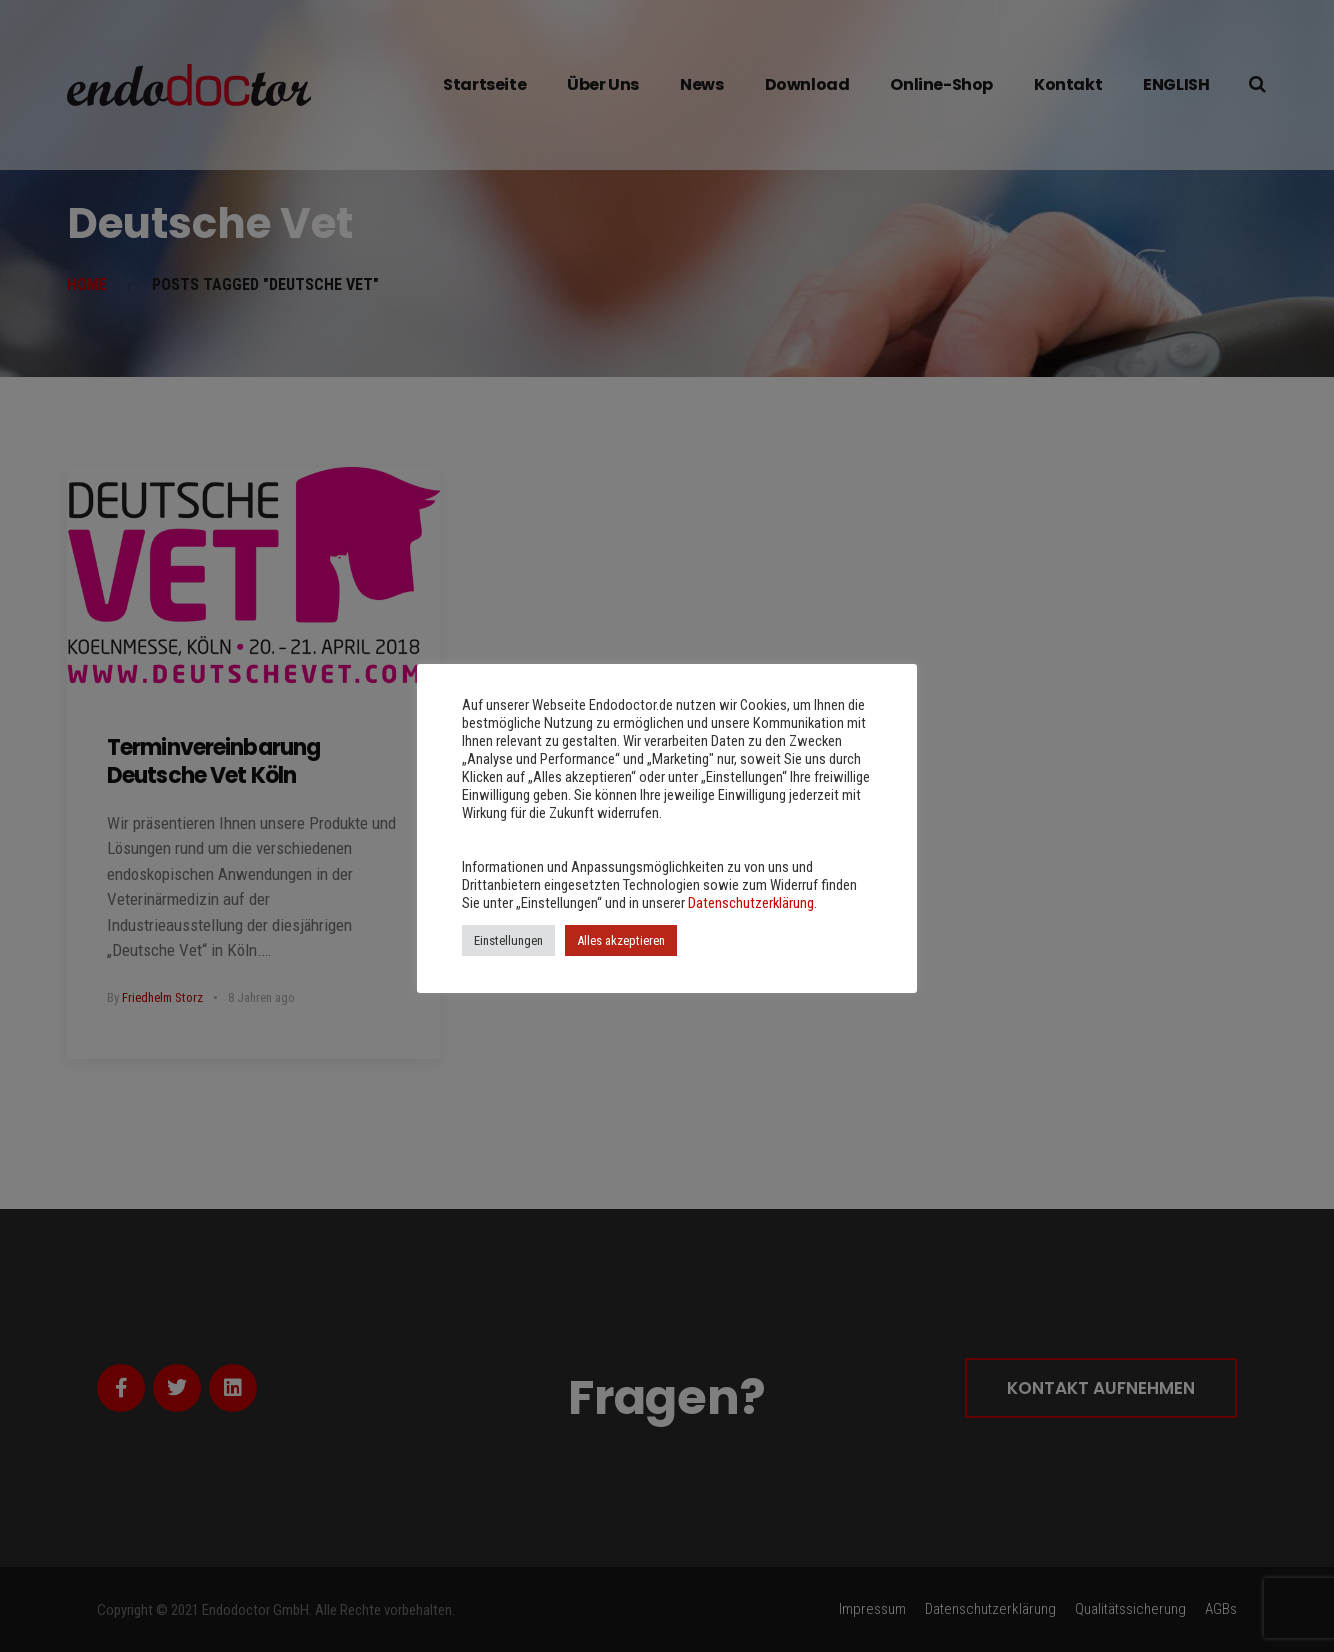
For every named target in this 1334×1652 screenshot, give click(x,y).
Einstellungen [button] (508, 940)
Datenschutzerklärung (751, 903)
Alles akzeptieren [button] (621, 940)
